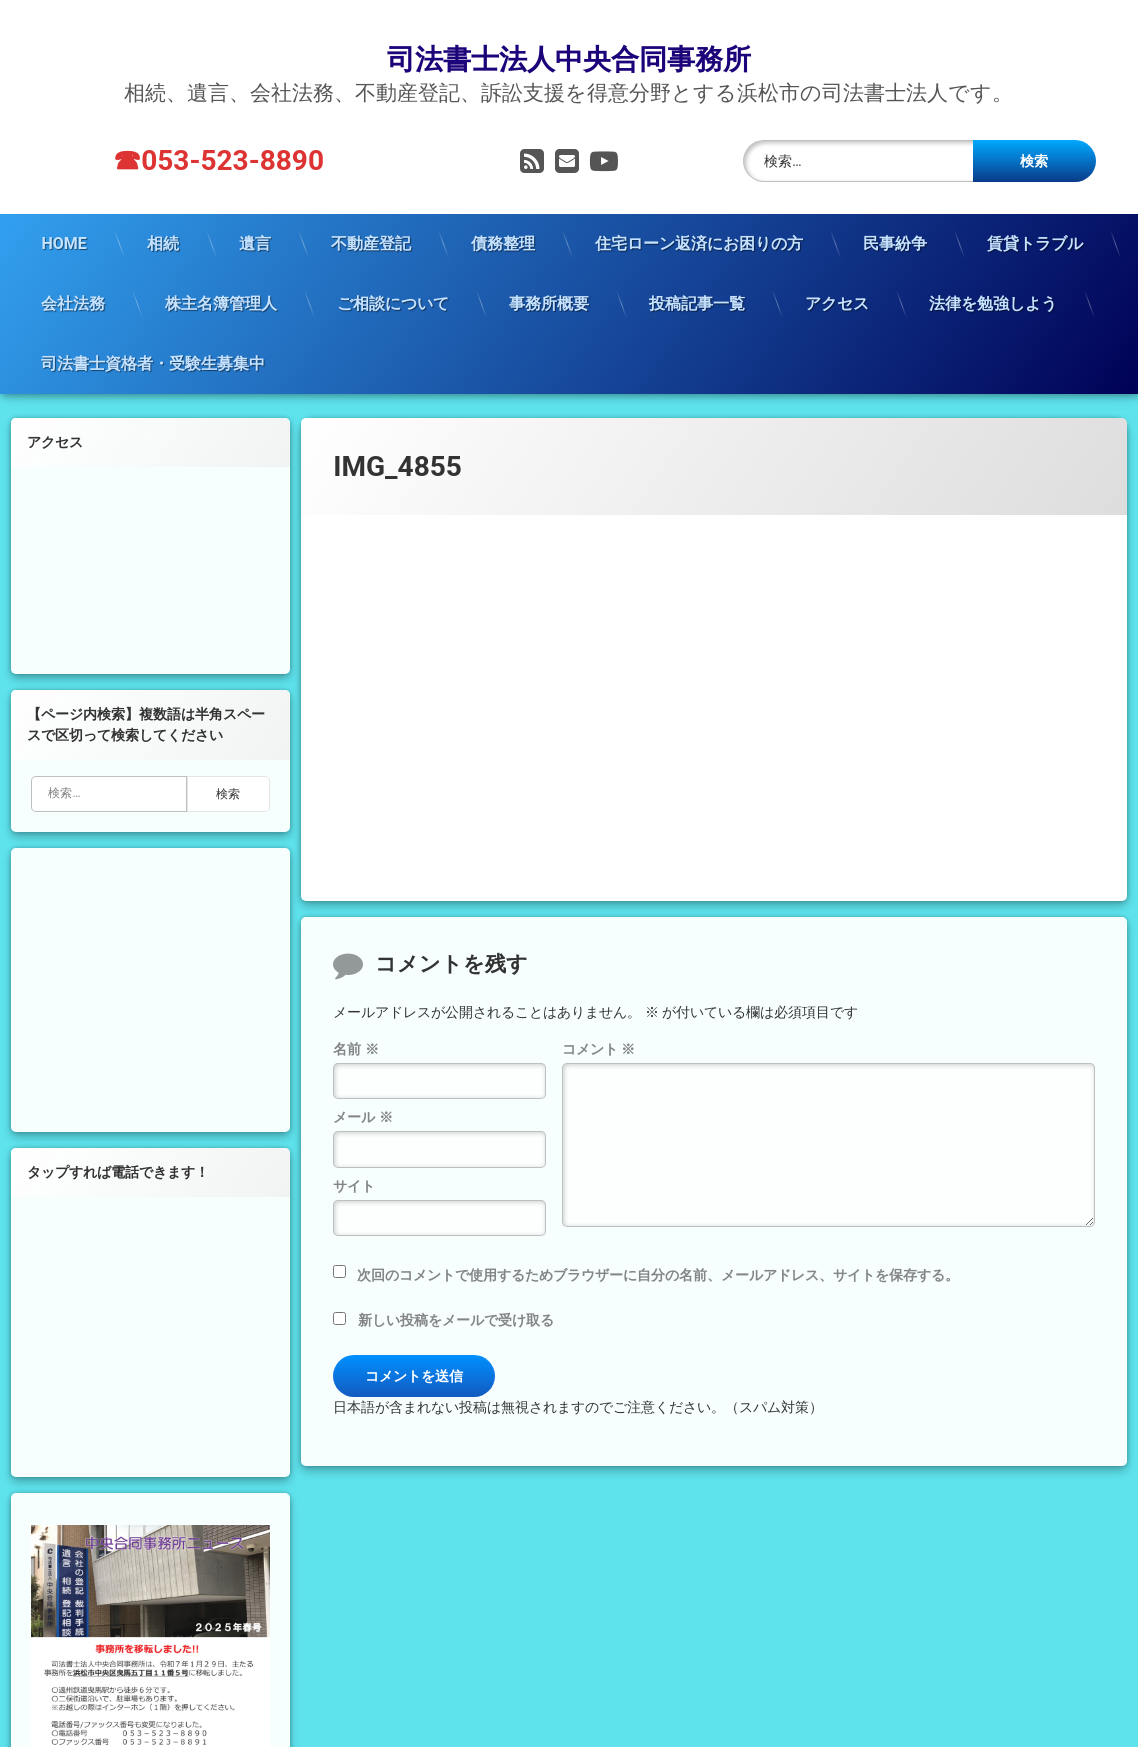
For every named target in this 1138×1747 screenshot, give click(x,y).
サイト (354, 1154)
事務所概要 (549, 271)
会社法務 (73, 271)
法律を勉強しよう (993, 271)
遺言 (255, 211)
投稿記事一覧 (697, 271)
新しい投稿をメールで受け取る (456, 1288)
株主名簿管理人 (221, 271)
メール (362, 1086)
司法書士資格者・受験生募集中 (153, 331)
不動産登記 (371, 211)
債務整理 (503, 211)
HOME (63, 211)
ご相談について (393, 271)
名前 (355, 1017)
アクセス (837, 271)
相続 (163, 211)
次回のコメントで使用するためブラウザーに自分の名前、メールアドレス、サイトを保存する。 (658, 1243)
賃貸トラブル (1035, 211)
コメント (598, 1017)
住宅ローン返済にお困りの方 (699, 211)
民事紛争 (895, 211)
